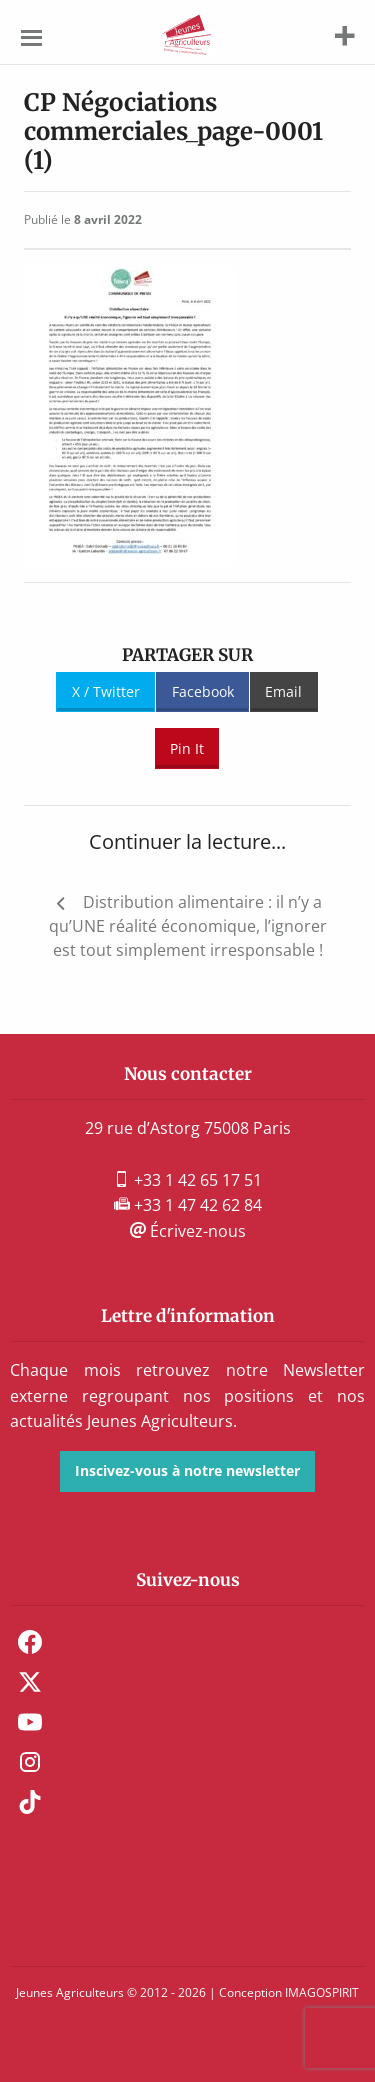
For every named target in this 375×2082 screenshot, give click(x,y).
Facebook (203, 691)
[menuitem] (187, 1642)
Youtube (30, 1722)
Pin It (187, 748)
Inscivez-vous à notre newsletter (187, 1470)
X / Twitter (106, 691)
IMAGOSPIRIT (322, 1992)
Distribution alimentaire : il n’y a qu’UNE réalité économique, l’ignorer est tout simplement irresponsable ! (188, 926)
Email (283, 691)
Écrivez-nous (188, 1231)
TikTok (30, 1802)
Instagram (30, 1762)
